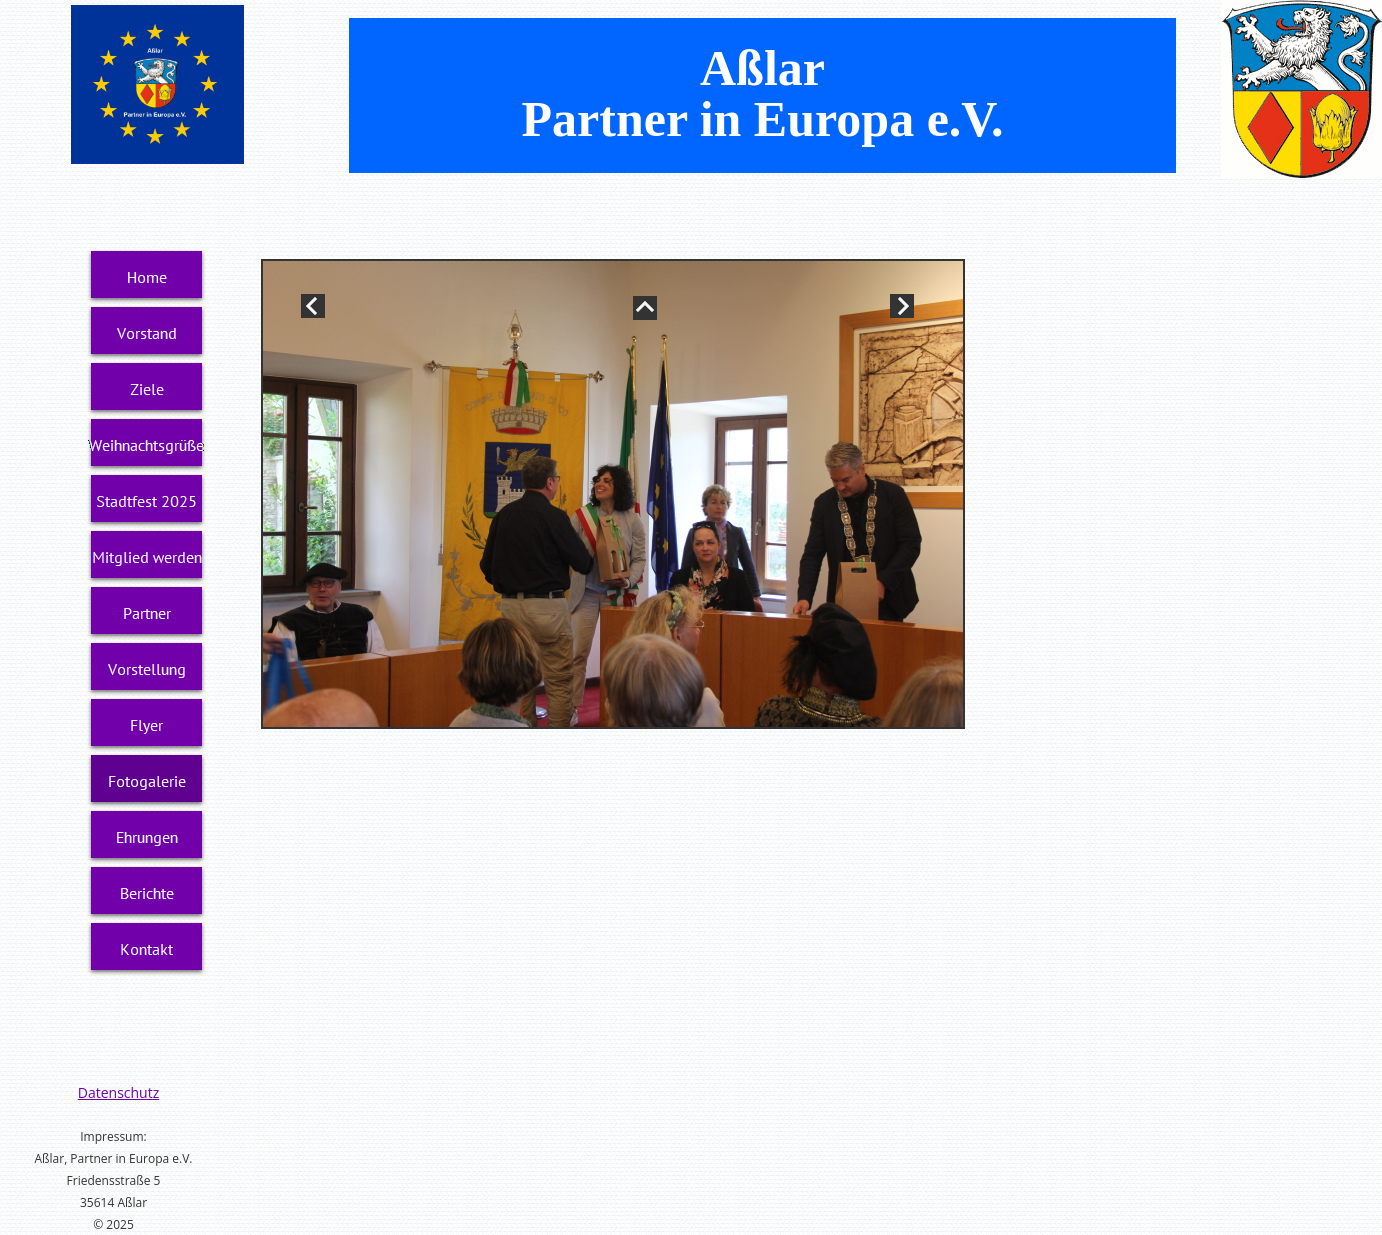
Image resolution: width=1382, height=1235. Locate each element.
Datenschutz (118, 1092)
